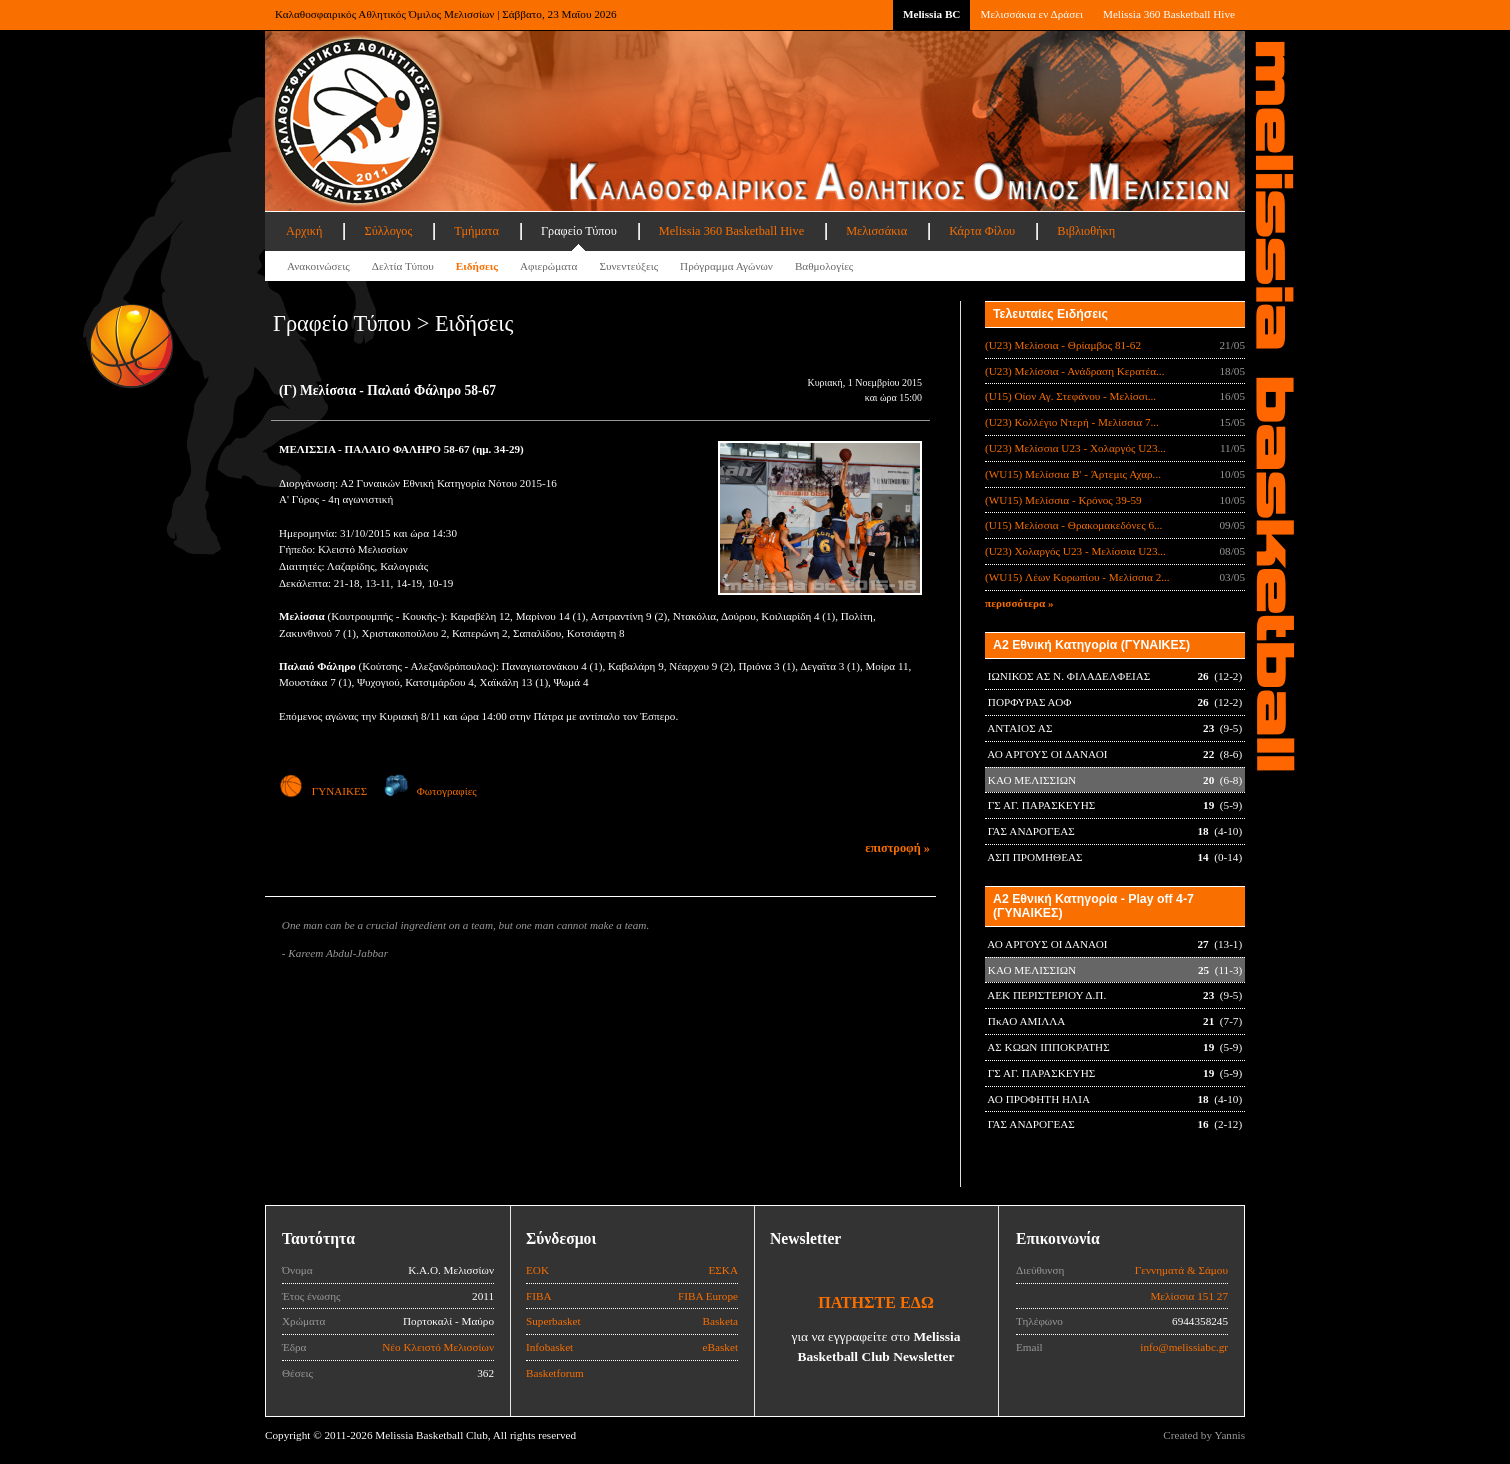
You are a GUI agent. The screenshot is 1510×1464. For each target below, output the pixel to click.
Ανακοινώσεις (318, 266)
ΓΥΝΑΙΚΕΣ (323, 791)
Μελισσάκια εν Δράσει (1031, 14)
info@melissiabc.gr (1184, 1347)
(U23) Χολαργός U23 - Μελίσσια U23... (1075, 551)
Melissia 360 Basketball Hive (1169, 14)
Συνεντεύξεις (628, 266)
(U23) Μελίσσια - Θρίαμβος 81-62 (1063, 345)
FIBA (539, 1296)
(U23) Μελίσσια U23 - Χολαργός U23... (1075, 448)
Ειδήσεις (477, 266)
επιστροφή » (897, 848)
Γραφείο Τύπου (579, 231)
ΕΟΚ (537, 1270)
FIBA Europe (708, 1296)
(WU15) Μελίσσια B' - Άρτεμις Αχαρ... (1073, 474)
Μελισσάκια (876, 231)
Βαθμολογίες (824, 266)
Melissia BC (932, 14)
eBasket (720, 1347)
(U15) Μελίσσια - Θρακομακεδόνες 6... (1073, 525)
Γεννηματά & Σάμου (1181, 1270)
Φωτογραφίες (430, 791)
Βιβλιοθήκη (1086, 231)
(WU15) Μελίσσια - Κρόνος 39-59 (1063, 500)
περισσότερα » (1019, 603)
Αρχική (304, 231)
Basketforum (555, 1373)
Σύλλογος (388, 231)
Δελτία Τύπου (403, 266)
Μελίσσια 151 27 (1189, 1296)
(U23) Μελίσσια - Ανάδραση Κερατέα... (1074, 371)
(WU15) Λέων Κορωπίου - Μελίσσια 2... (1077, 577)
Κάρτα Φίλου (982, 231)
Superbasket (553, 1321)
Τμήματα (476, 231)
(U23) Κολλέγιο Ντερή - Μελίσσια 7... (1072, 422)
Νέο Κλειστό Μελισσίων (438, 1347)
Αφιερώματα (548, 266)
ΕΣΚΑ (723, 1270)
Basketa (720, 1321)
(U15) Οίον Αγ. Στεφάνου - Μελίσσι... (1070, 396)
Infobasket (549, 1347)
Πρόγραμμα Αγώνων (726, 266)
